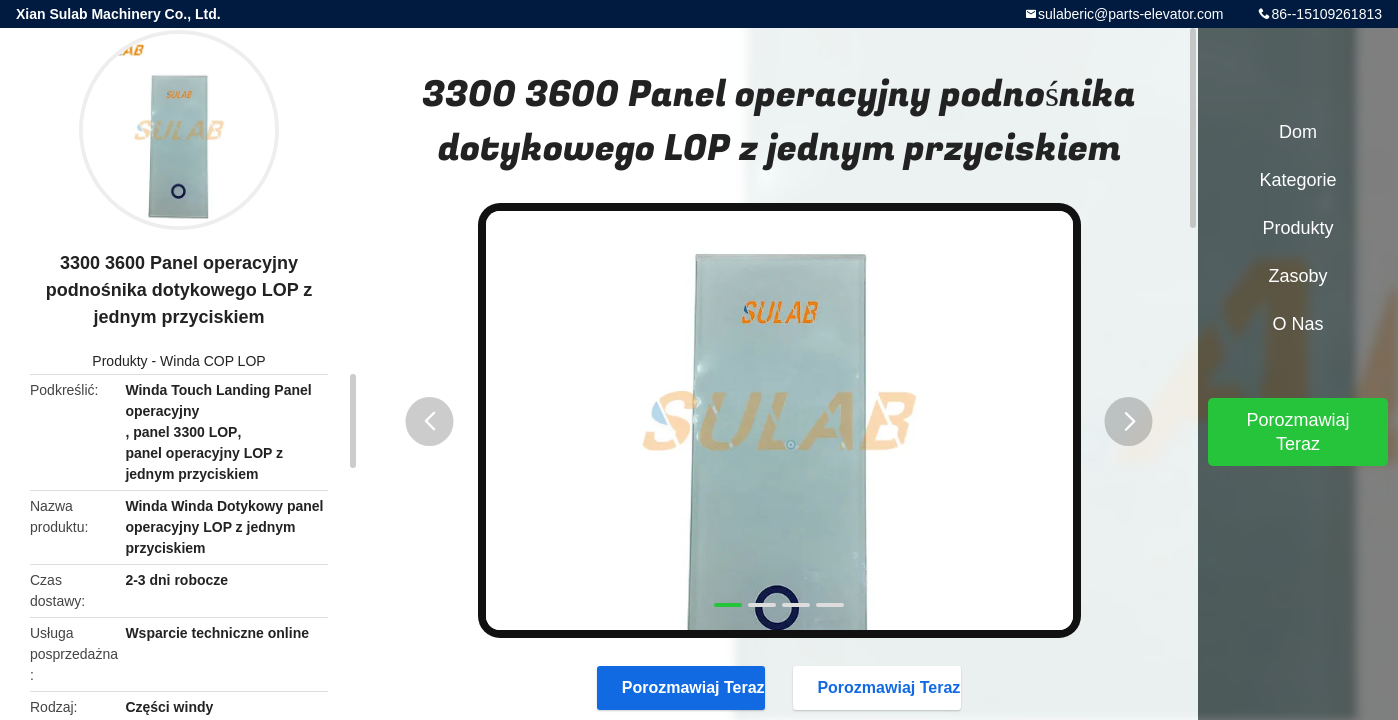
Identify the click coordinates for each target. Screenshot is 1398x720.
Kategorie (1297, 180)
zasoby (1297, 276)
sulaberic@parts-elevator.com (1130, 14)
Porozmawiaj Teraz (683, 687)
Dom (1298, 132)
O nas (1297, 324)
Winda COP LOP (213, 361)
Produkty (119, 361)
